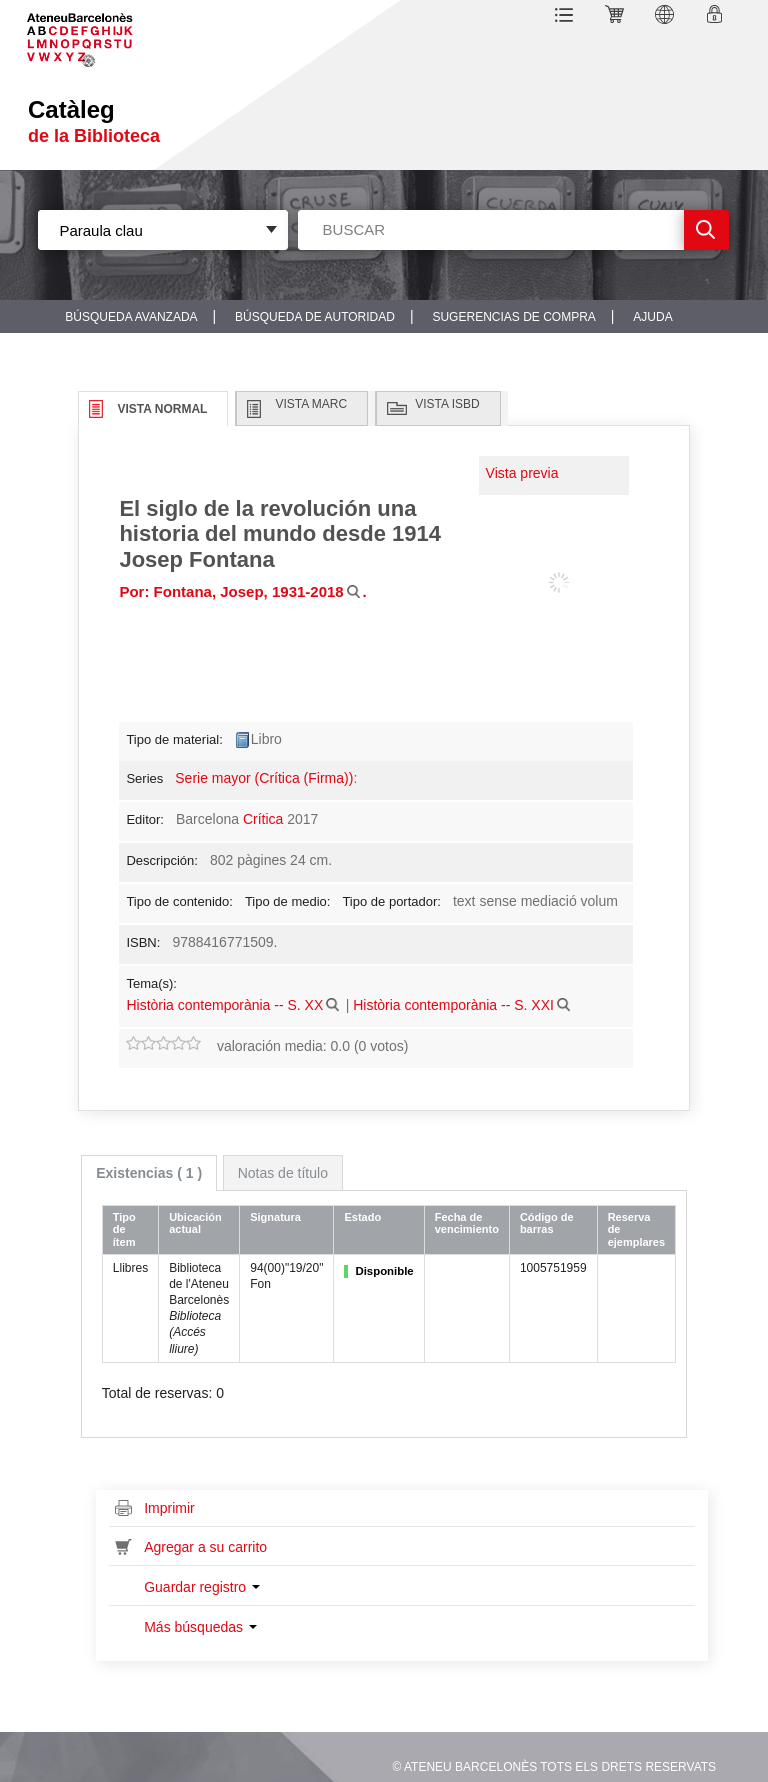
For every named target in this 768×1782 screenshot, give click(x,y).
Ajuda (652, 317)
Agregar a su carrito (205, 1547)
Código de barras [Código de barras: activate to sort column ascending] (547, 1223)
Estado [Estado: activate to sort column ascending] (362, 1217)
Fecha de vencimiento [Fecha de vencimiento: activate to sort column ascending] (467, 1223)
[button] (567, 17)
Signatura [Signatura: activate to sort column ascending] (275, 1217)
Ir (706, 230)
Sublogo (95, 33)
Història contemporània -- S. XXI (453, 1005)
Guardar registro (202, 1587)
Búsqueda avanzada (131, 317)
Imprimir (169, 1508)
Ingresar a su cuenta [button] (717, 17)
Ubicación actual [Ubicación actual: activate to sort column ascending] (195, 1223)
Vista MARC (311, 404)
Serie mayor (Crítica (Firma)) (264, 778)
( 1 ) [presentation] (149, 1173)
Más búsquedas (200, 1627)
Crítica (263, 819)
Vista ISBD (447, 404)
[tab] (149, 1173)
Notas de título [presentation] (283, 1173)
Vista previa (522, 473)
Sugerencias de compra (513, 317)
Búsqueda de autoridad (315, 317)
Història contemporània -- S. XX (224, 1005)
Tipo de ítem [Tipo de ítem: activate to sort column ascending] (124, 1229)
